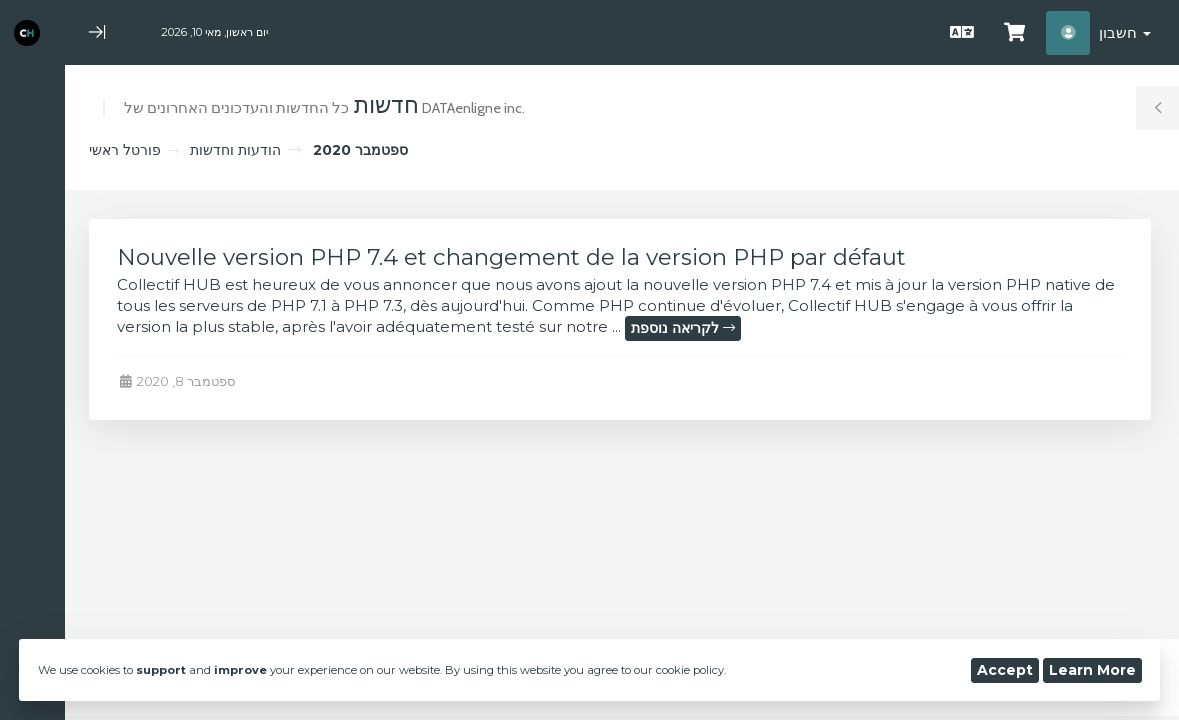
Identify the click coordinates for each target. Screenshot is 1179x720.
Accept (1005, 670)
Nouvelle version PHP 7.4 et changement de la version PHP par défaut (511, 257)
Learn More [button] (1092, 670)
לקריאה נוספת (683, 328)
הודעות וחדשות (235, 150)
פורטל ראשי (125, 150)
